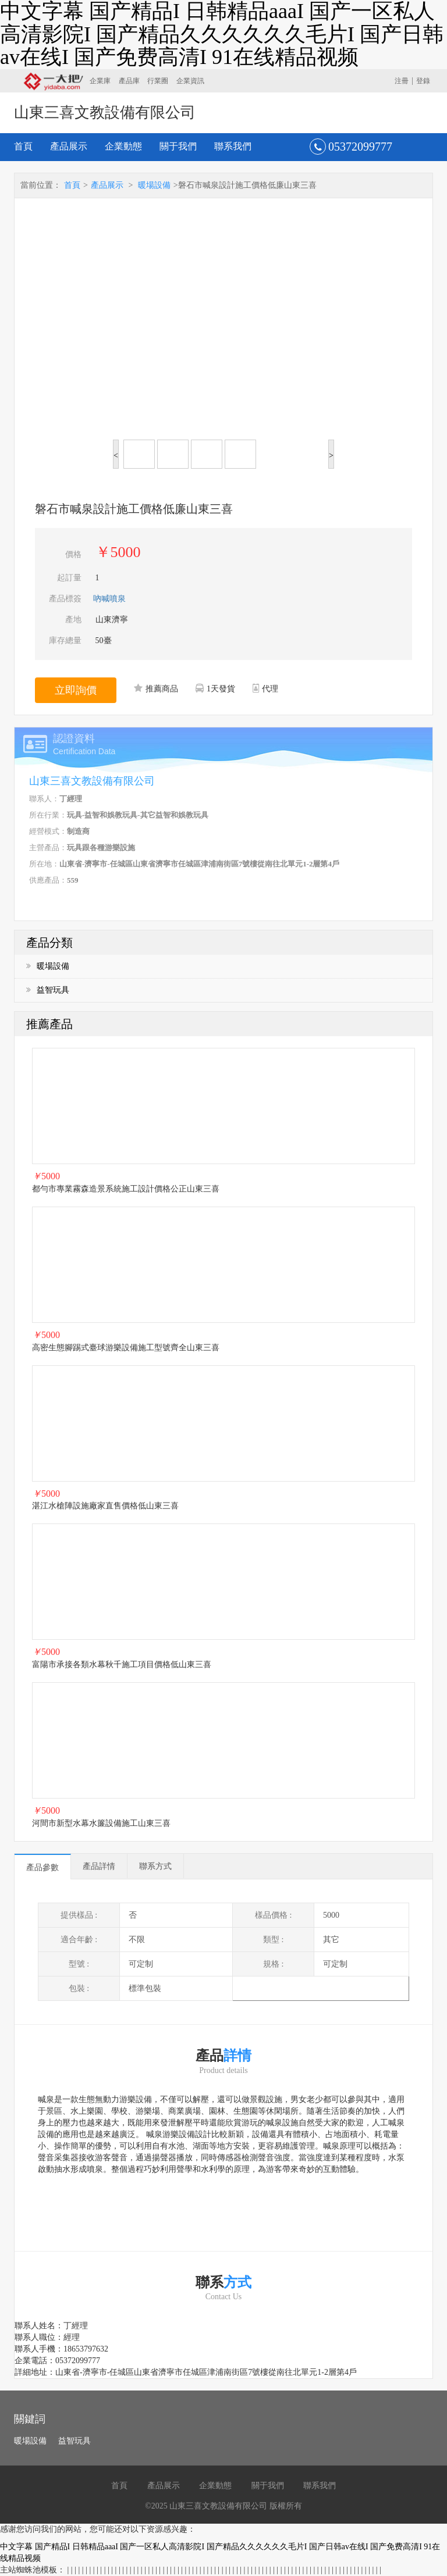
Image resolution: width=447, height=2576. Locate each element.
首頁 (23, 146)
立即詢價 (76, 690)
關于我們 (178, 146)
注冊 (402, 81)
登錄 (423, 81)
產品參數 (42, 1867)
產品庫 (129, 81)
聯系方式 (155, 1866)
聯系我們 (232, 146)
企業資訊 (190, 81)
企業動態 (123, 146)
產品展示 (68, 146)
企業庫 (100, 81)
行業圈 (157, 81)
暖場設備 (154, 185)
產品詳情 (99, 1866)
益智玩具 (47, 990)
